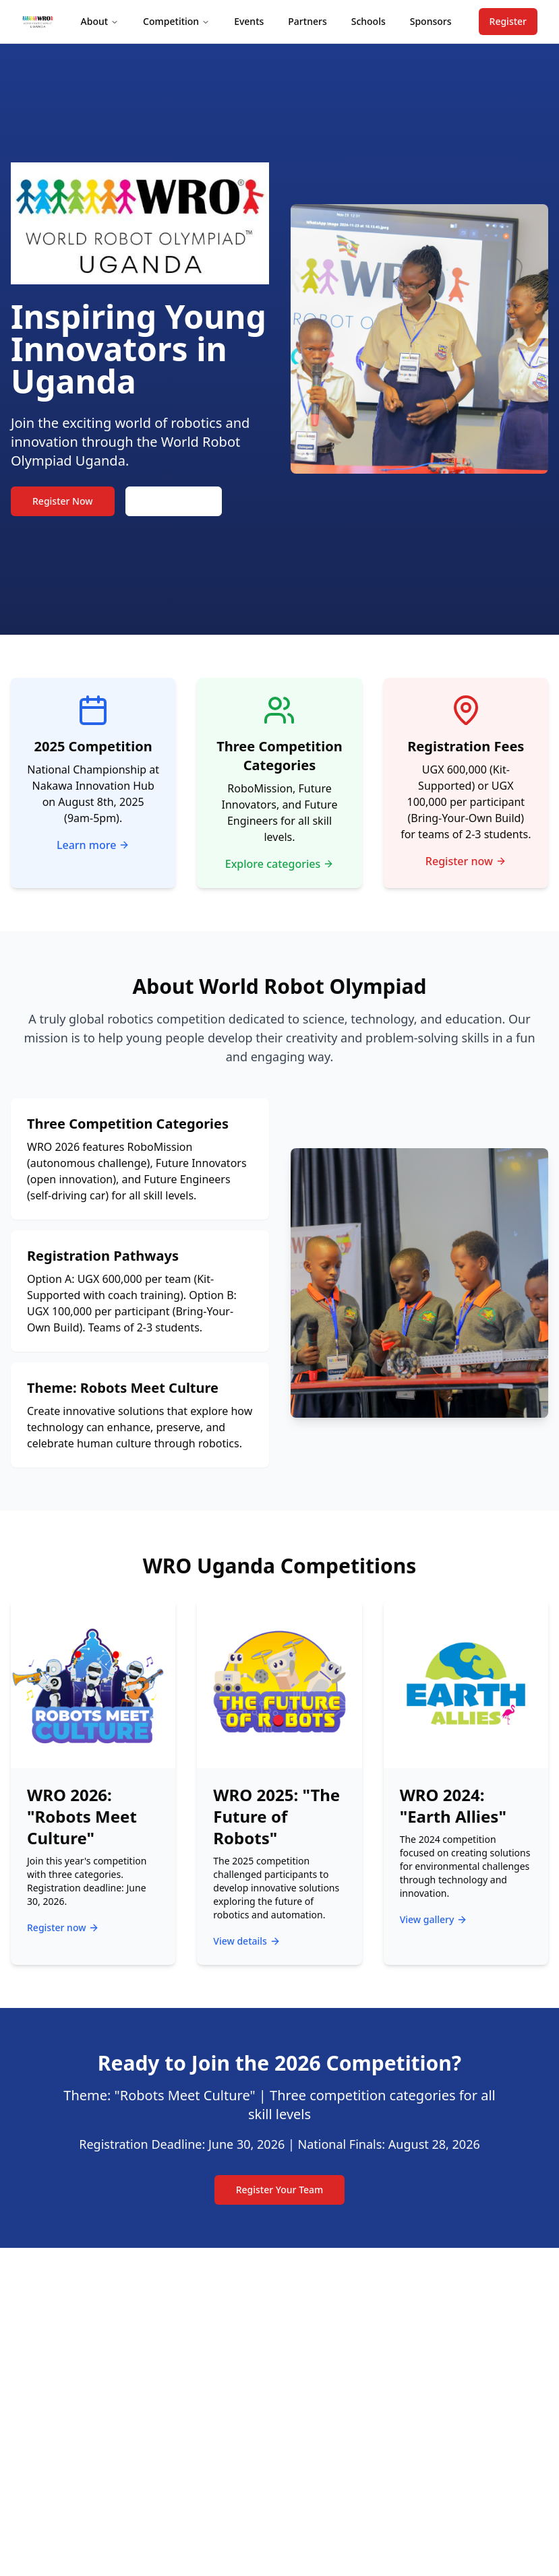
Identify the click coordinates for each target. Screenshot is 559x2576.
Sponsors (431, 21)
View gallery (434, 1919)
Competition (176, 21)
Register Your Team (280, 2189)
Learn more (93, 845)
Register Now (62, 501)
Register (508, 21)
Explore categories (279, 863)
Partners (307, 21)
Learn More (174, 501)
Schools (368, 21)
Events (249, 21)
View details (247, 1941)
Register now (465, 861)
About (100, 21)
